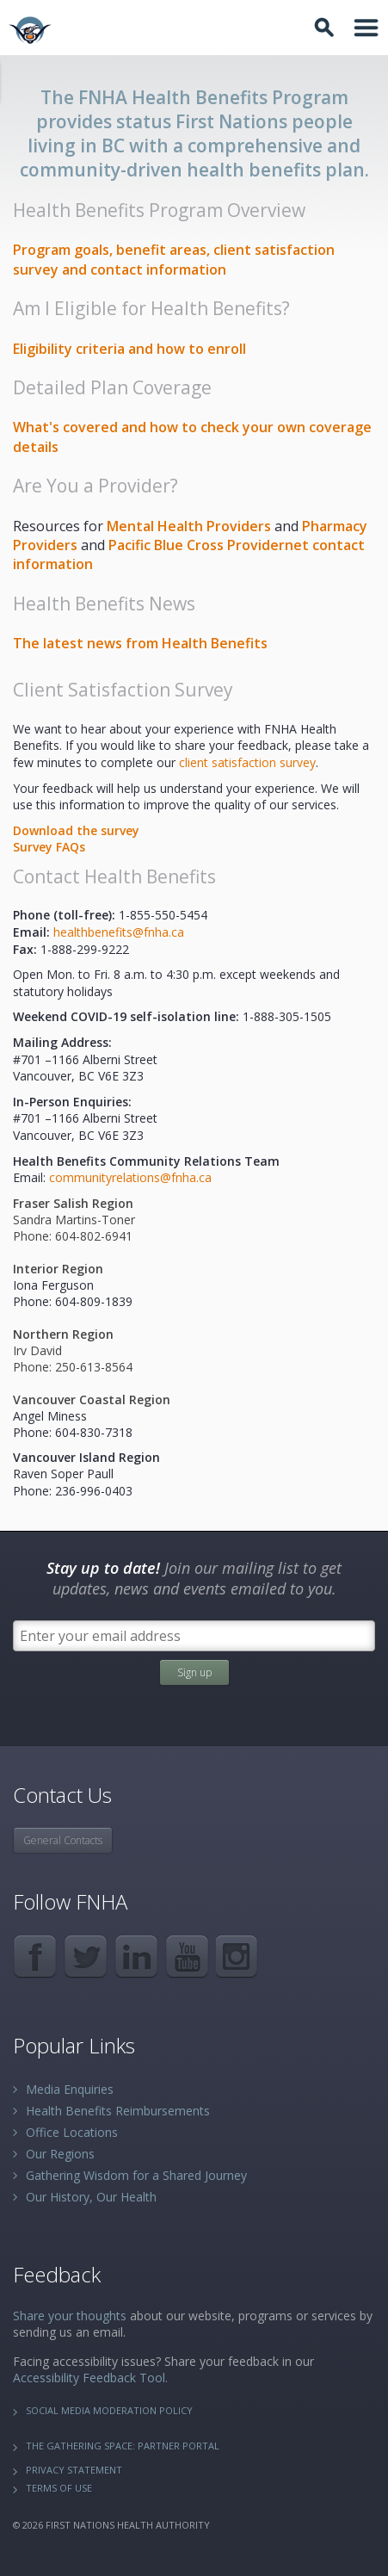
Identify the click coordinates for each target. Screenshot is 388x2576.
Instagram (238, 1956)
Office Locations (72, 2132)
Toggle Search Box (326, 27)
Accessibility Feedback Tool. (90, 2377)
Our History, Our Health (91, 2197)
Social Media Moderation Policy (109, 2410)
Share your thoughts (69, 2315)
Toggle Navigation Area (366, 27)
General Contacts (62, 1840)
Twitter (86, 1956)
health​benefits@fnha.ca (118, 932)
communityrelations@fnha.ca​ (130, 1177)
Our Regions (60, 2154)
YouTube (187, 1956)
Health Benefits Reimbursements (118, 2110)
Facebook (35, 1956)
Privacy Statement (74, 2469)
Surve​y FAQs (49, 847)
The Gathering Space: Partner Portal (122, 2445)
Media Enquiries (70, 2089)
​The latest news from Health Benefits (140, 643)
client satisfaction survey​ (247, 762)
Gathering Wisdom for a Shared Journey (136, 2175)
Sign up (194, 1672)
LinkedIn (136, 1956)
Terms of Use (59, 2487)
